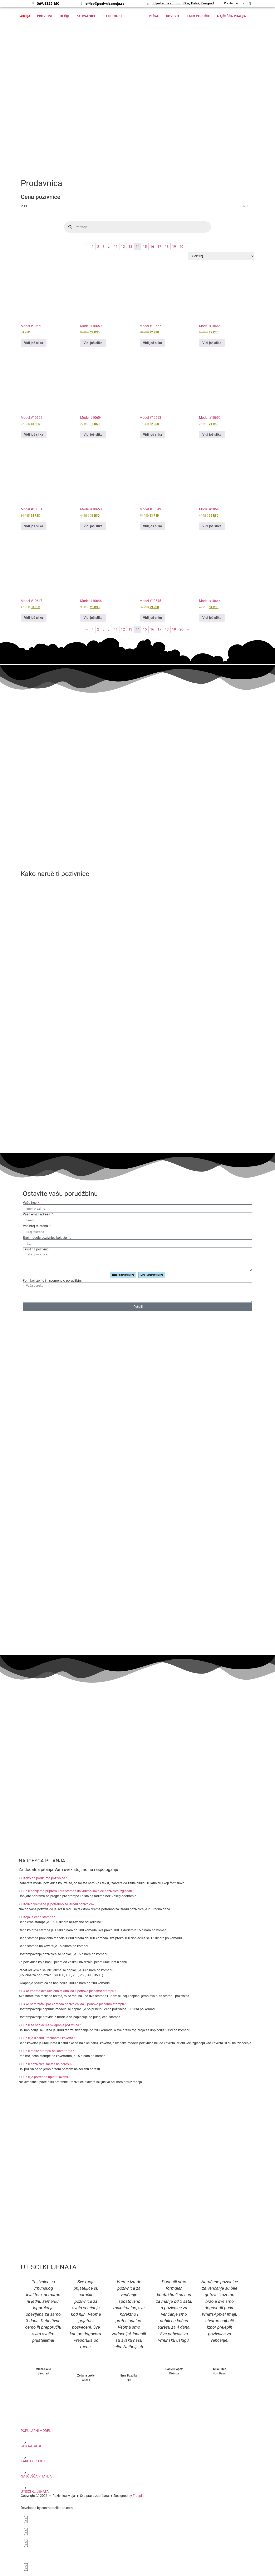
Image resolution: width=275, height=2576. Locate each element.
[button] (137, 1878)
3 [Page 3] (103, 247)
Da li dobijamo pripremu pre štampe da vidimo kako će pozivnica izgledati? (78, 1891)
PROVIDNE (45, 16)
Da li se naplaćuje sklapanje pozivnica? (52, 2025)
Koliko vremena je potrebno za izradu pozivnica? (58, 1904)
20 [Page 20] (181, 247)
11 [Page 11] (116, 247)
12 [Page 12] (123, 247)
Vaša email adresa (37, 1214)
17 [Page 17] (159, 247)
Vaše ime (30, 1202)
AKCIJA (25, 16)
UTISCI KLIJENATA (35, 2492)
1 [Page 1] (93, 247)
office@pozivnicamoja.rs (104, 3)
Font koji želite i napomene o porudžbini (52, 1280)
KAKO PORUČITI (198, 16)
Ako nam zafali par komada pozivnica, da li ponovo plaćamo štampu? (74, 2004)
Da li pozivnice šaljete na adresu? (47, 2064)
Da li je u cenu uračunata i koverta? (49, 2038)
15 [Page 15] (145, 247)
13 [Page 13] (130, 247)
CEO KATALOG (31, 2446)
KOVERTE (173, 16)
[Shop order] (221, 256)
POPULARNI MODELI (36, 2431)
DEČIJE (65, 16)
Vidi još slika (33, 343)
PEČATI (154, 16)
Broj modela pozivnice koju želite (47, 1237)
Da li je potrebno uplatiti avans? (46, 2077)
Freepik (138, 2496)
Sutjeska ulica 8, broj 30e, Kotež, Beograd (183, 3)
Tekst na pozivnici (36, 1249)
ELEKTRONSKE (113, 16)
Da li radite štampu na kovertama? (48, 2051)
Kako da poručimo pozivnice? (45, 1878)
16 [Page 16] (152, 247)
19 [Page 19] (174, 247)
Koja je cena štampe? (39, 1917)
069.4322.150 (48, 3)
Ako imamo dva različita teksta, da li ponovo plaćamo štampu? (69, 1991)
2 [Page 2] (98, 247)
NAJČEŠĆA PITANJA (231, 16)
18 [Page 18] (167, 247)
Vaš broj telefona (36, 1226)
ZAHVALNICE (86, 16)
